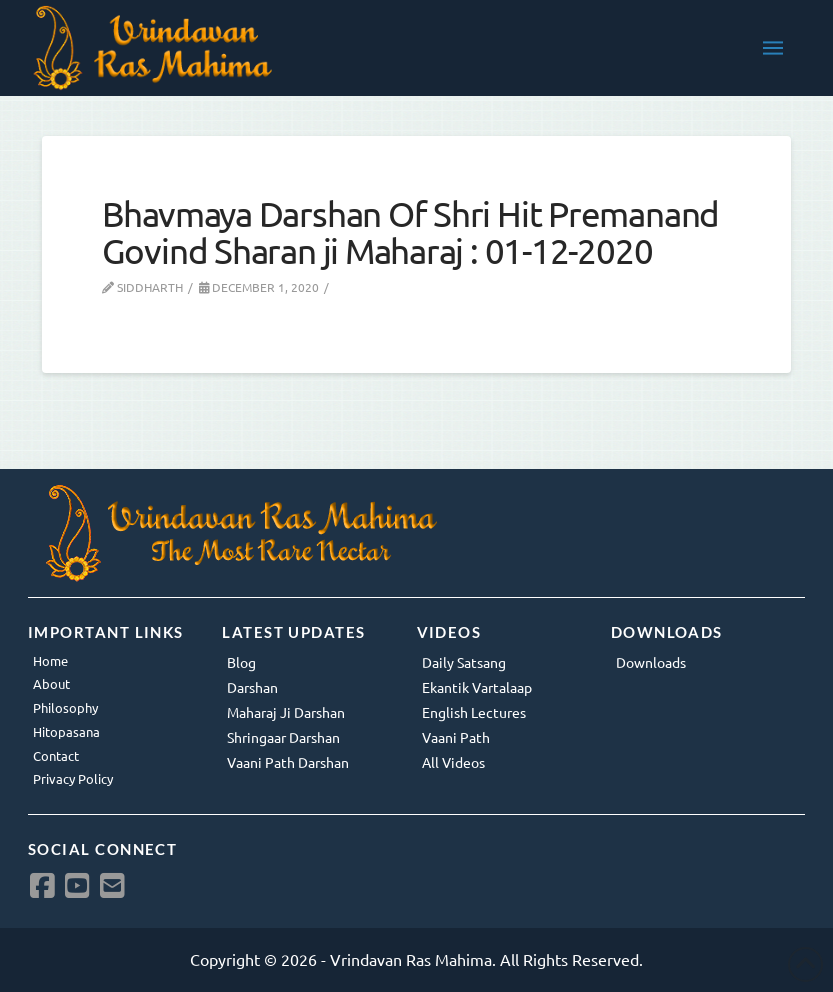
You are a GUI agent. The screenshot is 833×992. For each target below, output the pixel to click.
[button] (773, 48)
